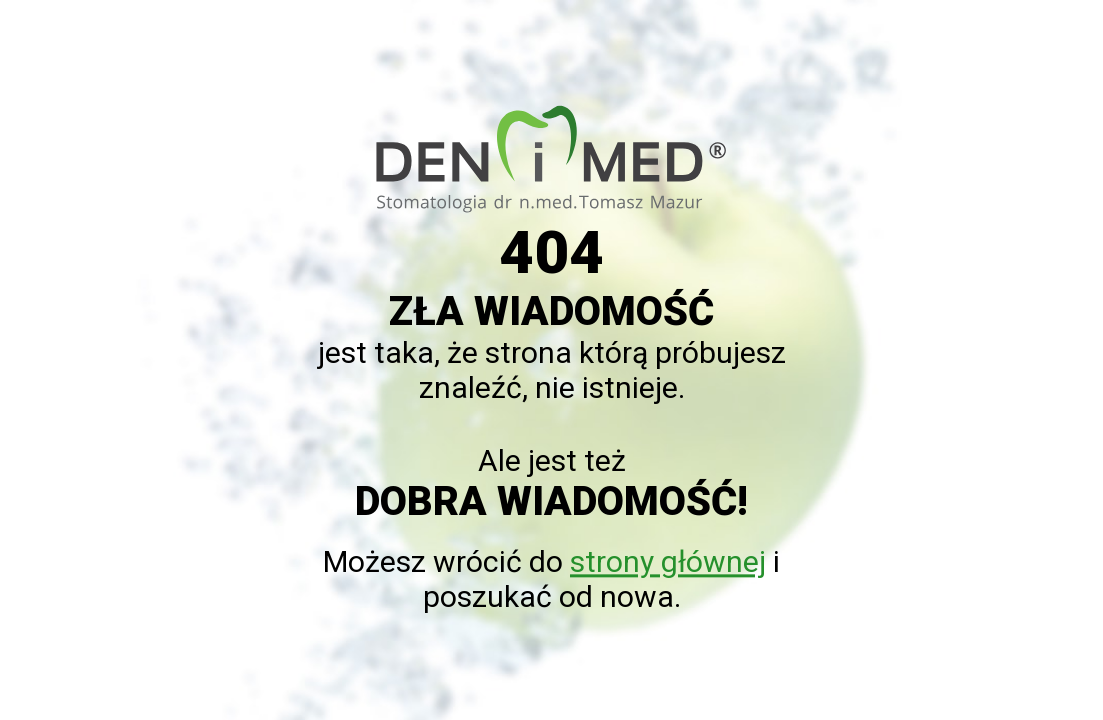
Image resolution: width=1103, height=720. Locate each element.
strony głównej (668, 562)
